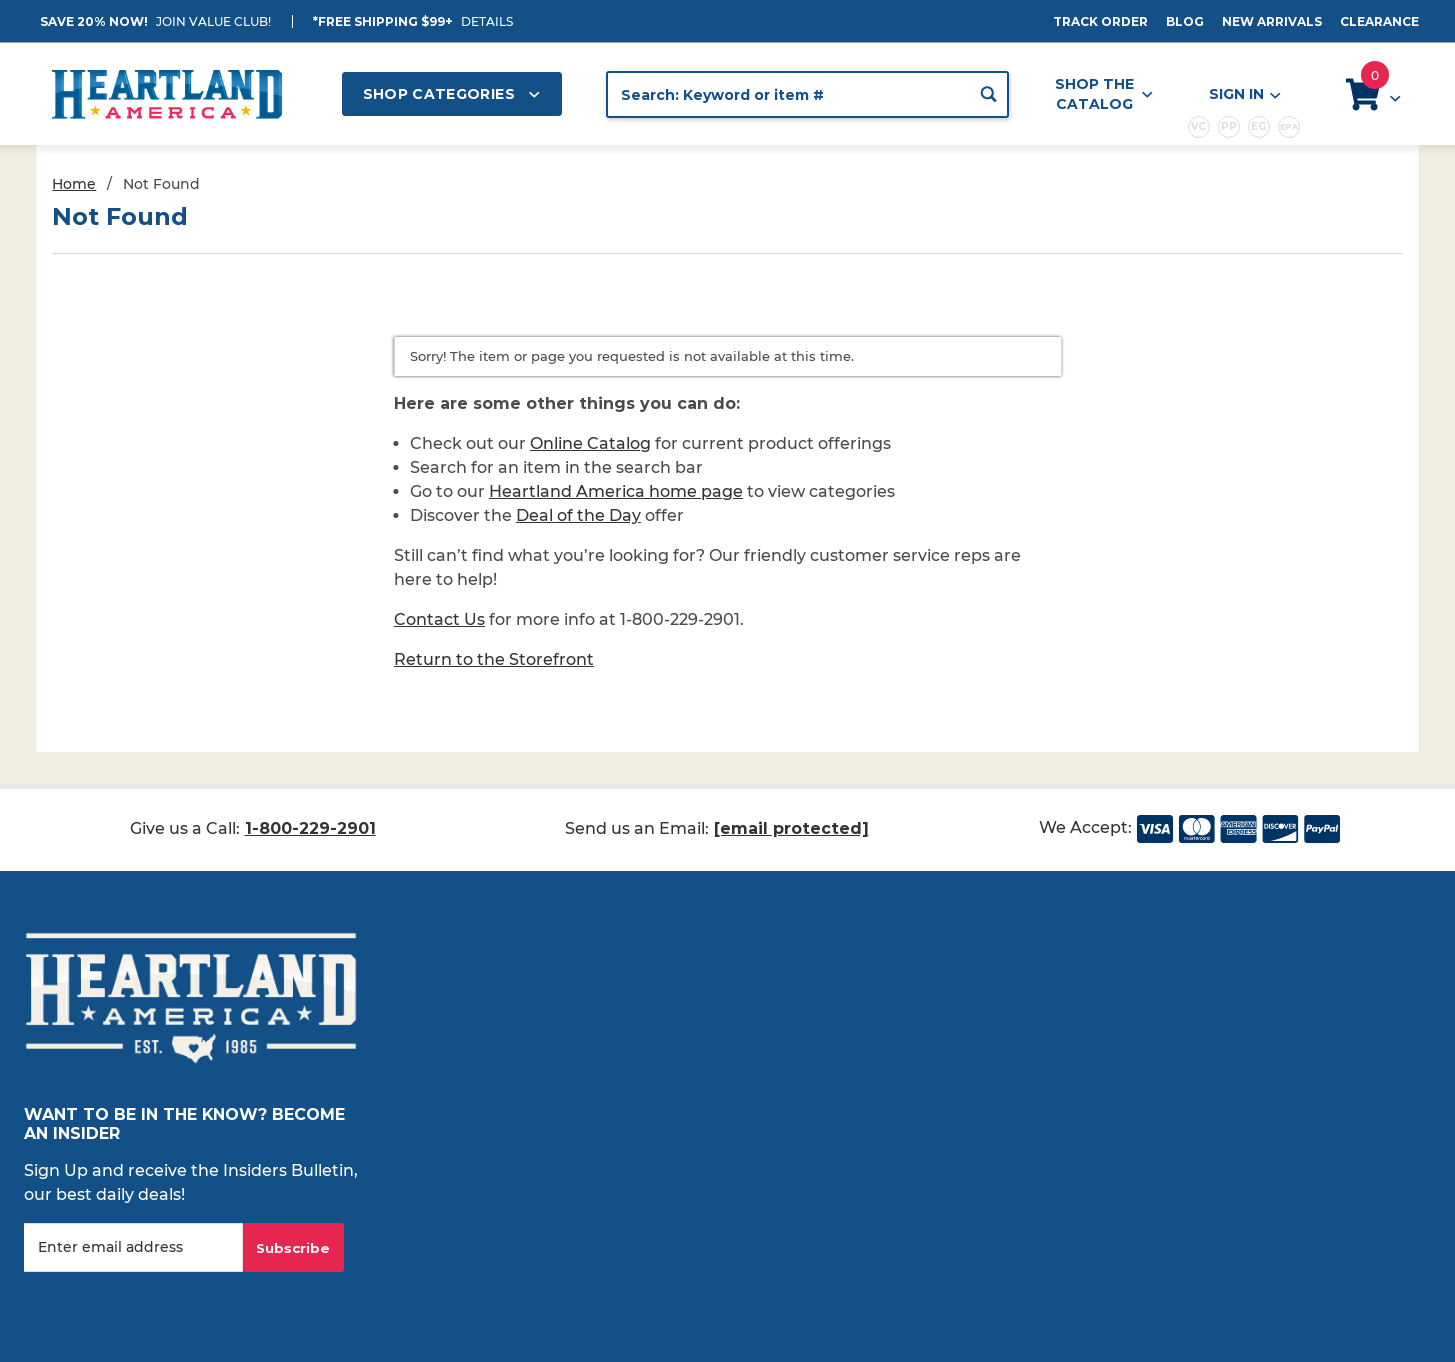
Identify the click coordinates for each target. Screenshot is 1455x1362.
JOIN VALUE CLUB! (213, 21)
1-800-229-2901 (310, 828)
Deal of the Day (578, 515)
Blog (1185, 21)
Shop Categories (452, 94)
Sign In (1244, 94)
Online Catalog (590, 443)
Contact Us (439, 619)
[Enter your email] (133, 1247)
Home (74, 184)
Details (487, 21)
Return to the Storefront (494, 659)
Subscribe (293, 1248)
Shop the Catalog (1104, 94)
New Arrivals (1272, 21)
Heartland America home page (616, 491)
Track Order (1100, 21)
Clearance (1379, 21)
